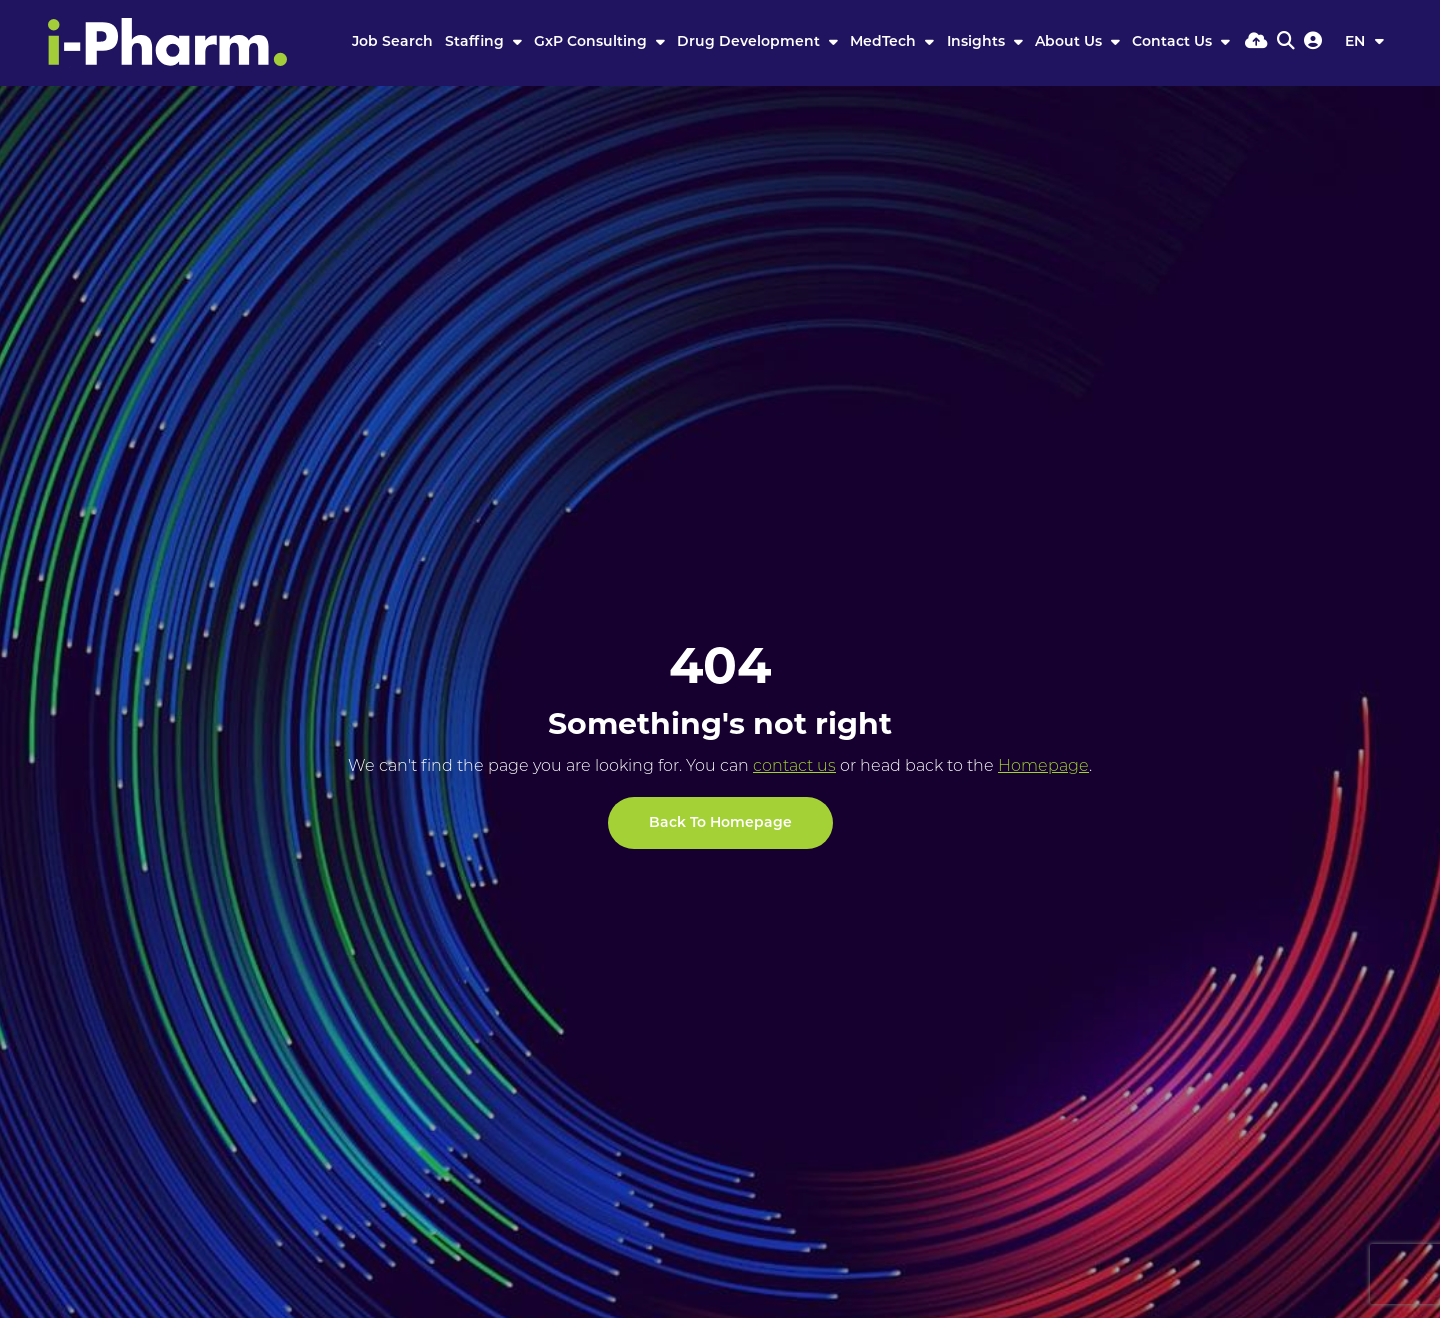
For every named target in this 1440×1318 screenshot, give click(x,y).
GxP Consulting (592, 42)
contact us (794, 767)
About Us (1070, 42)
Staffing (476, 42)
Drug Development (750, 42)
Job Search (392, 42)
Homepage (1043, 767)
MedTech (885, 42)
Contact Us (1174, 42)
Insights (978, 42)
